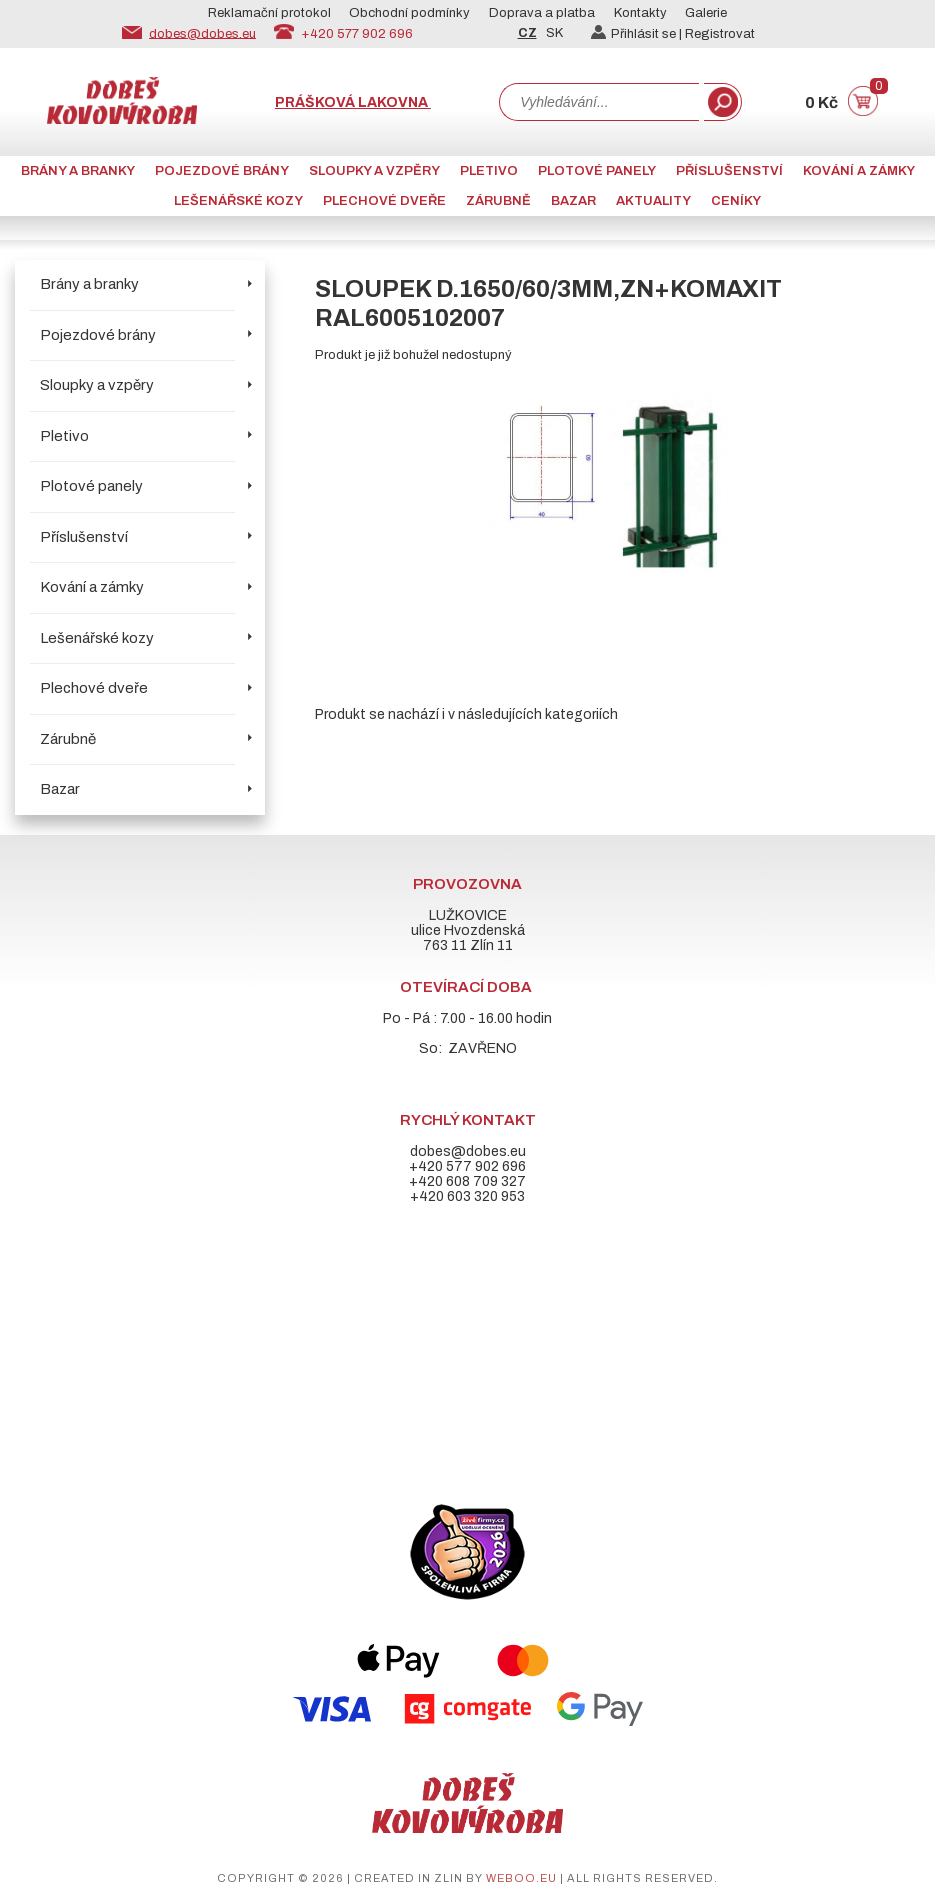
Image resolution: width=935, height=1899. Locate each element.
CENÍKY (736, 201)
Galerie (706, 13)
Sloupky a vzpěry (374, 171)
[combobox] (599, 102)
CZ (527, 33)
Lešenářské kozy (238, 201)
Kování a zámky (859, 171)
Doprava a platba (542, 13)
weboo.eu (521, 1878)
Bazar (573, 201)
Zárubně (498, 201)
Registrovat (720, 34)
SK (554, 33)
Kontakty (640, 13)
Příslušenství (729, 171)
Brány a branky (78, 171)
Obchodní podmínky (409, 13)
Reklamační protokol (269, 13)
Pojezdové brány (222, 171)
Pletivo (489, 171)
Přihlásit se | (638, 34)
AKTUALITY (653, 201)
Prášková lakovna (353, 102)
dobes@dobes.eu (202, 33)
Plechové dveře (384, 201)
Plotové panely (597, 171)
